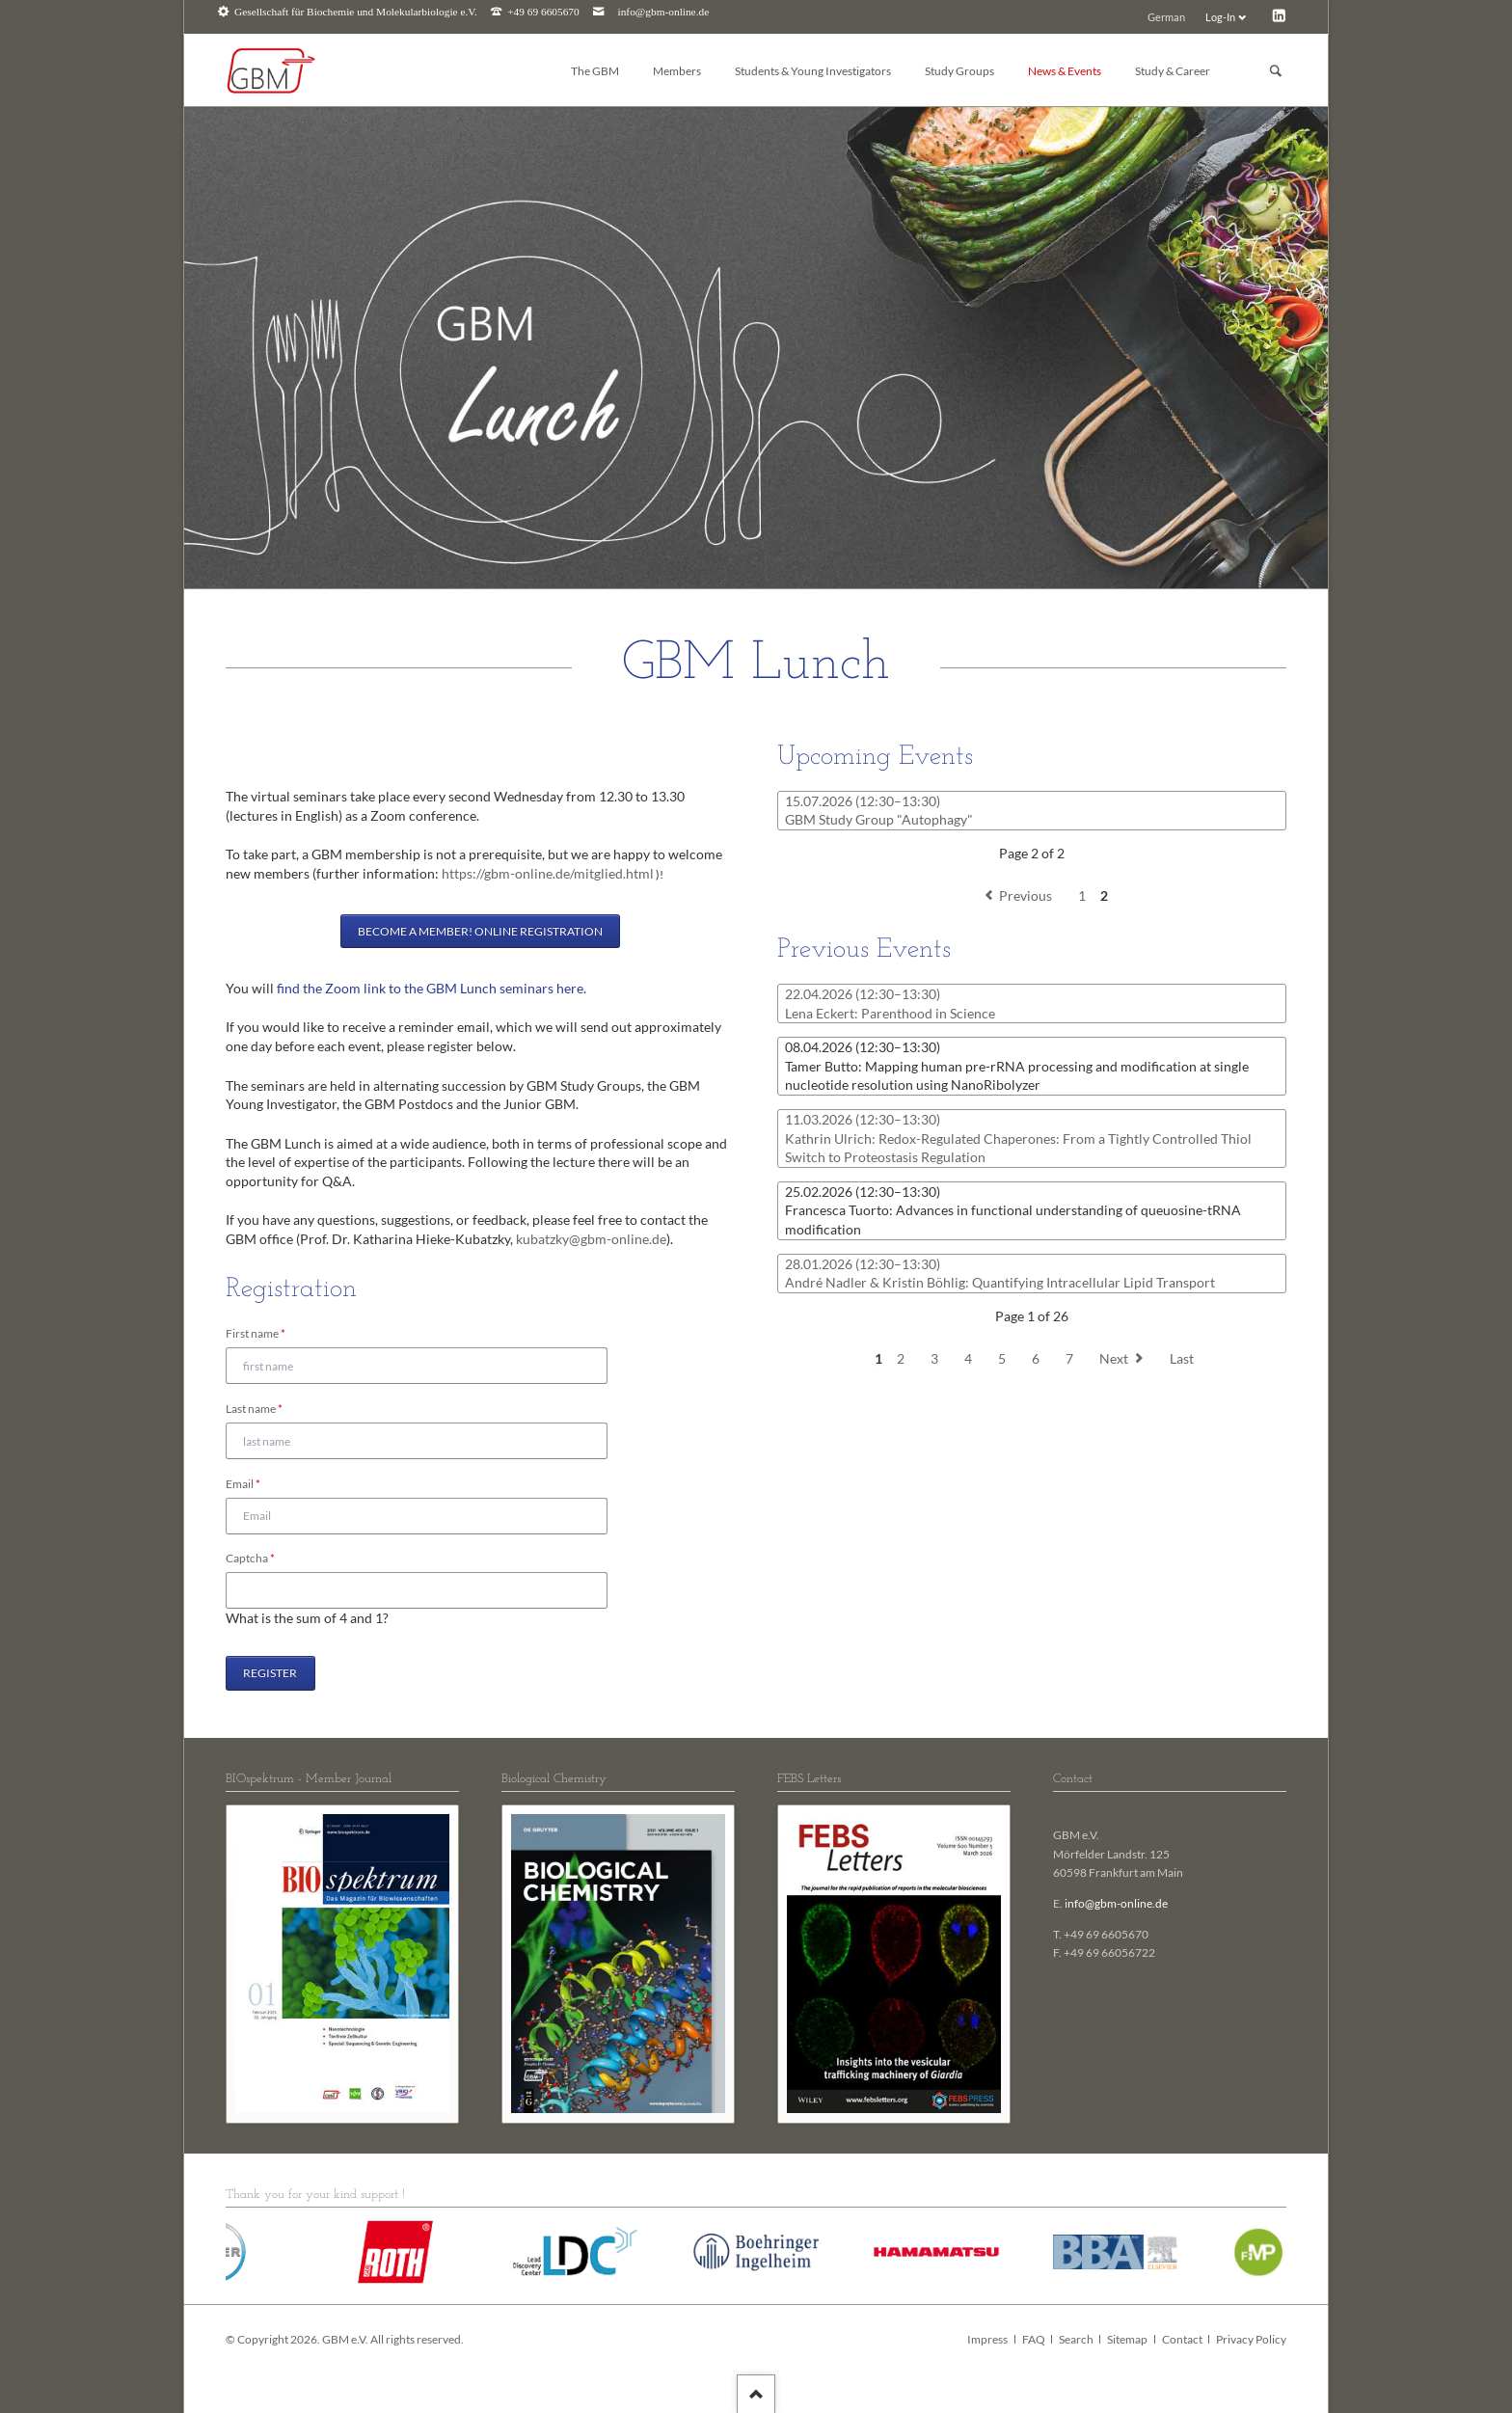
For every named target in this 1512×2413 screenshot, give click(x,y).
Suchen (1275, 71)
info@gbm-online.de (664, 12)
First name (255, 1333)
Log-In (1220, 17)
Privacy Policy (1251, 2339)
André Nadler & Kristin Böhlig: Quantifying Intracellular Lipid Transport (1000, 1273)
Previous (1025, 895)
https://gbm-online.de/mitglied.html (548, 873)
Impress (987, 2339)
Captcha (254, 1558)
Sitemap (1127, 2339)
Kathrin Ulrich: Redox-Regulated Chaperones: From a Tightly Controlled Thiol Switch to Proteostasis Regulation (1018, 1138)
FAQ (1033, 2339)
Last (1182, 1358)
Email (254, 1484)
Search (1076, 2339)
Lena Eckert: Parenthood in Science (890, 1003)
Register (270, 1673)
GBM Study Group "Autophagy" (879, 810)
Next (1113, 1358)
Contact (1182, 2339)
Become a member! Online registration (480, 931)
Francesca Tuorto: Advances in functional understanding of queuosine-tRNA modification (1013, 1210)
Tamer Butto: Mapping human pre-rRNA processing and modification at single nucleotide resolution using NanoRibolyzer (1017, 1066)
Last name (254, 1409)
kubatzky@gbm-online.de (591, 1239)
